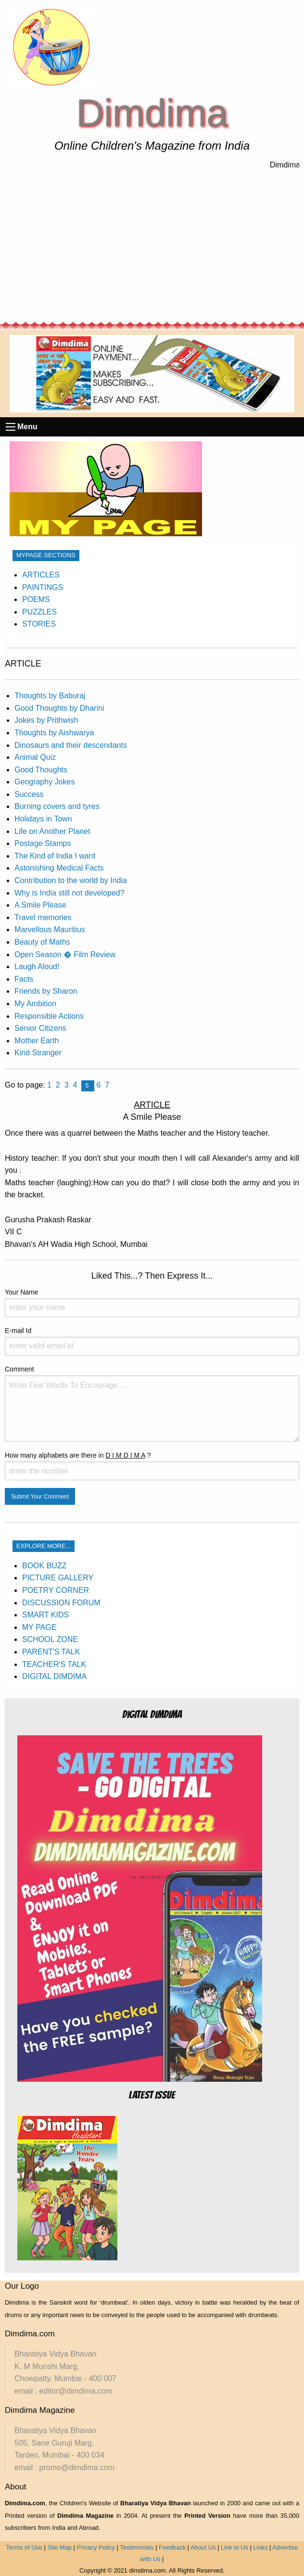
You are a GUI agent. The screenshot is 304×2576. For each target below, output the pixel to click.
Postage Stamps (42, 843)
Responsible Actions (49, 1016)
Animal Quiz (35, 757)
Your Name (152, 1302)
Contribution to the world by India (70, 880)
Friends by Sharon (45, 991)
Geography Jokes (44, 782)
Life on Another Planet (52, 831)
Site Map (59, 2547)
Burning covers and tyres (57, 806)
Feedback (172, 2547)
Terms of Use (24, 2547)
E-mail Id (152, 1341)
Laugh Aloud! (36, 966)
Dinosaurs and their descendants (70, 745)
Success (28, 794)
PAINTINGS (42, 587)
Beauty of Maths (42, 942)
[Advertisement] (152, 246)
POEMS (36, 599)
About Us (203, 2547)
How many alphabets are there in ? (152, 1465)
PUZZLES (39, 612)
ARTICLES (41, 575)
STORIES (39, 624)
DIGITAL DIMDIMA (54, 1676)
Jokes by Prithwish (46, 720)
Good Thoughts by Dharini (59, 708)
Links (260, 2547)
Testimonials (136, 2547)
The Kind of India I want (54, 856)
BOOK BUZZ (44, 1566)
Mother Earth (36, 1041)
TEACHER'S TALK (54, 1664)
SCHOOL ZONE (50, 1639)
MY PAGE (39, 1627)
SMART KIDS (45, 1615)
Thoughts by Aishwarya (54, 733)
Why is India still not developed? (69, 893)
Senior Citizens (40, 1028)
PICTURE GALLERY (57, 1578)
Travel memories (43, 917)
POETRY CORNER (55, 1590)
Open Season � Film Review (64, 954)
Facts (23, 979)
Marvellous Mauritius (49, 929)
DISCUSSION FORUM (61, 1603)
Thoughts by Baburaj (50, 696)
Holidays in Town (43, 819)
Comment (152, 1403)
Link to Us (234, 2547)
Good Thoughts (40, 770)
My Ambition (35, 1004)
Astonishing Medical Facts (59, 868)
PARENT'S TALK (51, 1652)
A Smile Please (40, 905)
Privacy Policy (95, 2547)
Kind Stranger (38, 1053)
